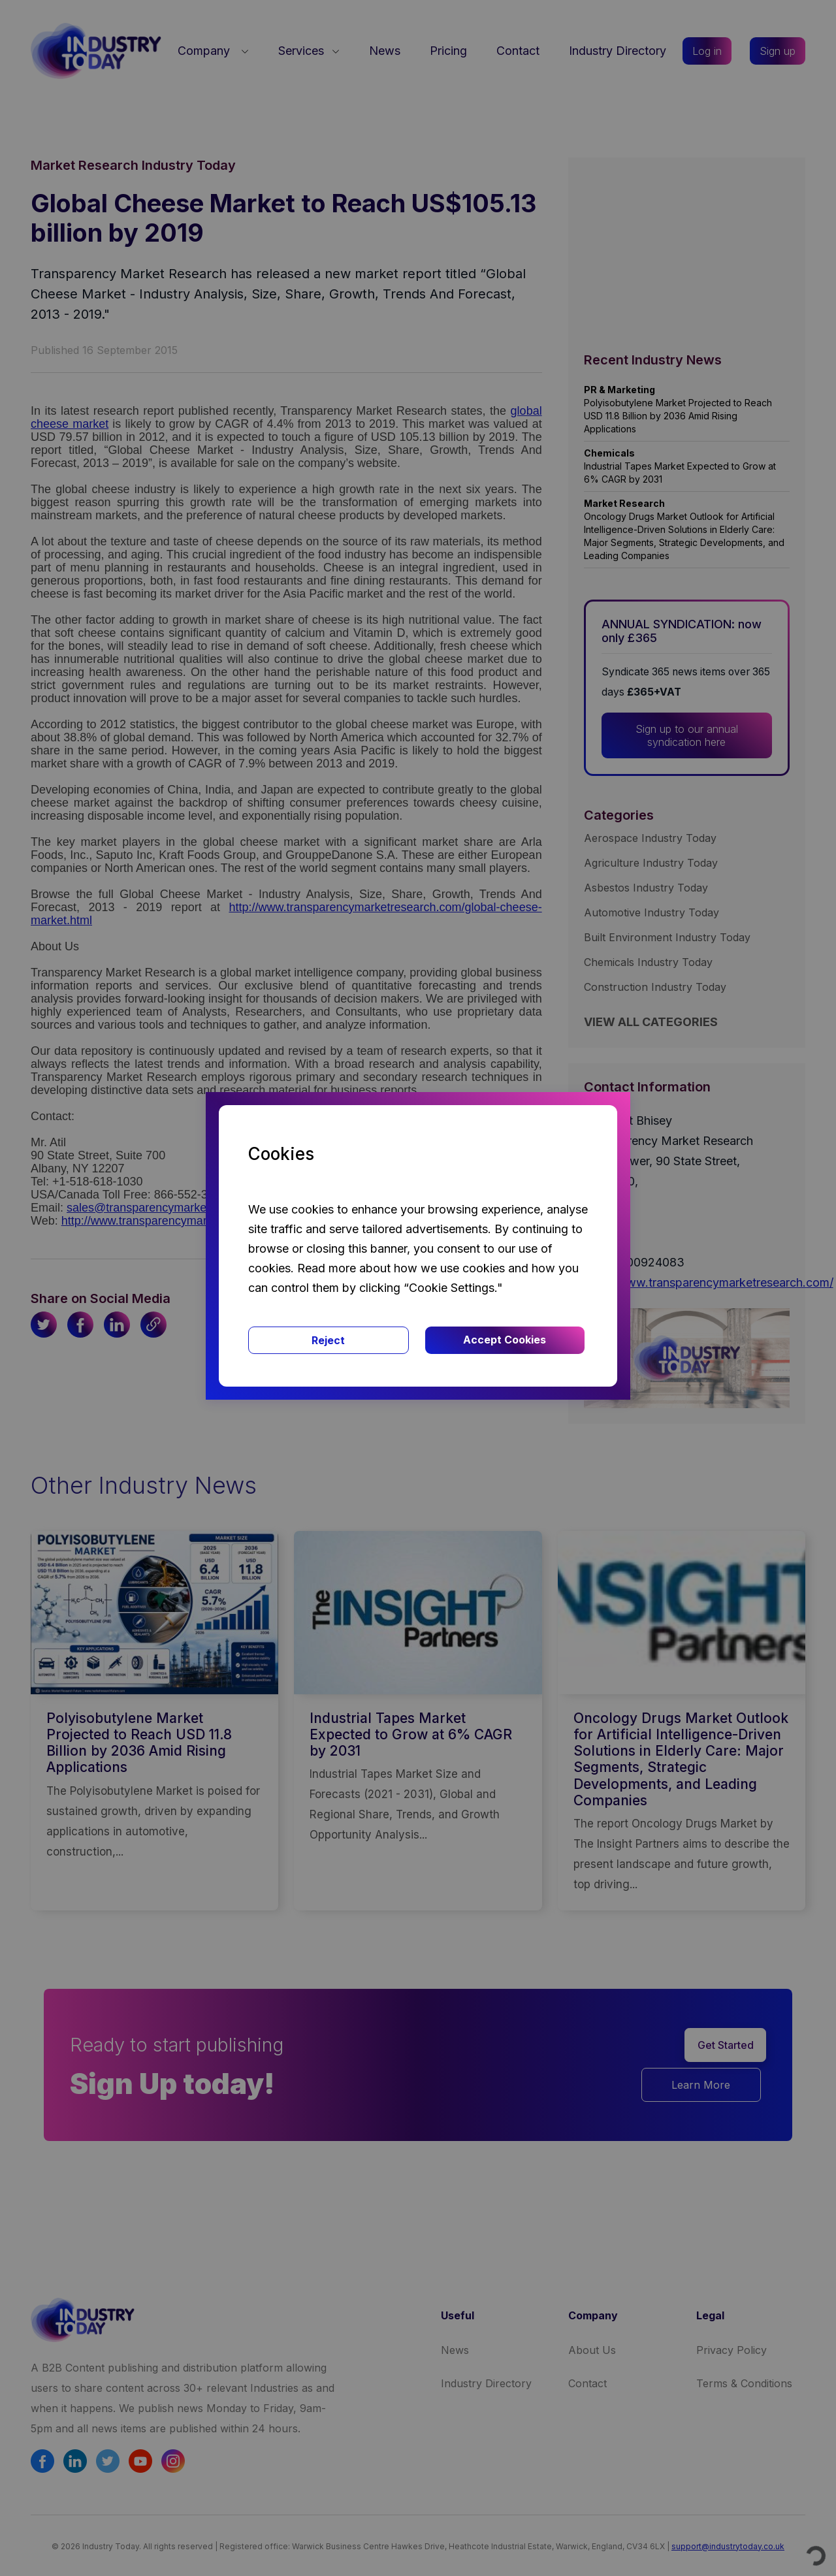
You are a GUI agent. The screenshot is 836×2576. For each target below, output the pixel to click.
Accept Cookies (504, 1339)
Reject (328, 1340)
